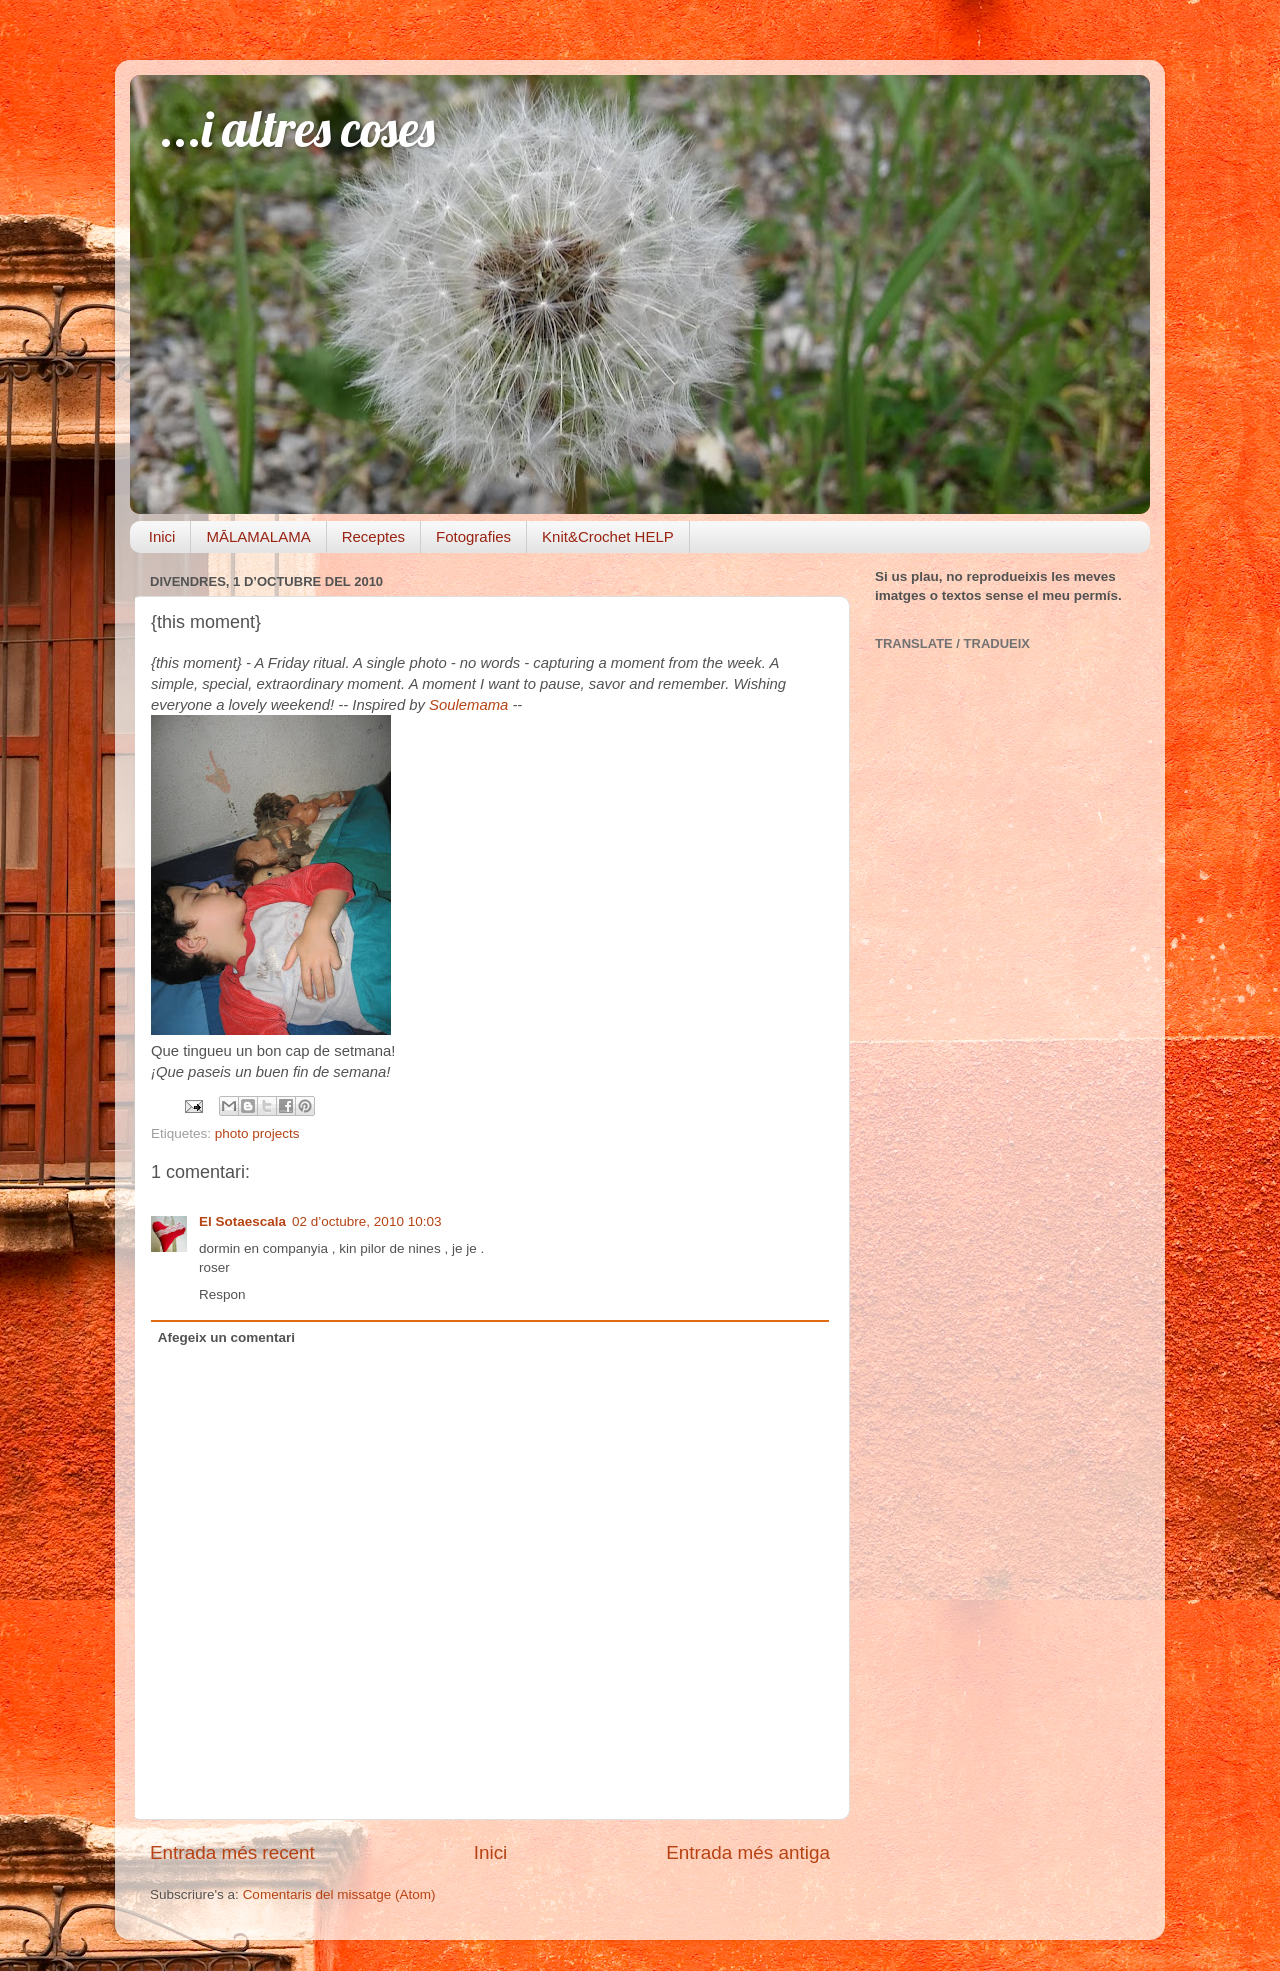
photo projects (257, 1133)
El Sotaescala (242, 1221)
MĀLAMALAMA (258, 536)
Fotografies (473, 536)
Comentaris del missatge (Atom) (339, 1894)
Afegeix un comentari (226, 1337)
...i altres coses (297, 128)
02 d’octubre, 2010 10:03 (366, 1221)
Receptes (373, 536)
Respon (222, 1294)
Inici (162, 536)
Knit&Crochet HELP (608, 536)
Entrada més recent (232, 1852)
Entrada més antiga (748, 1852)
